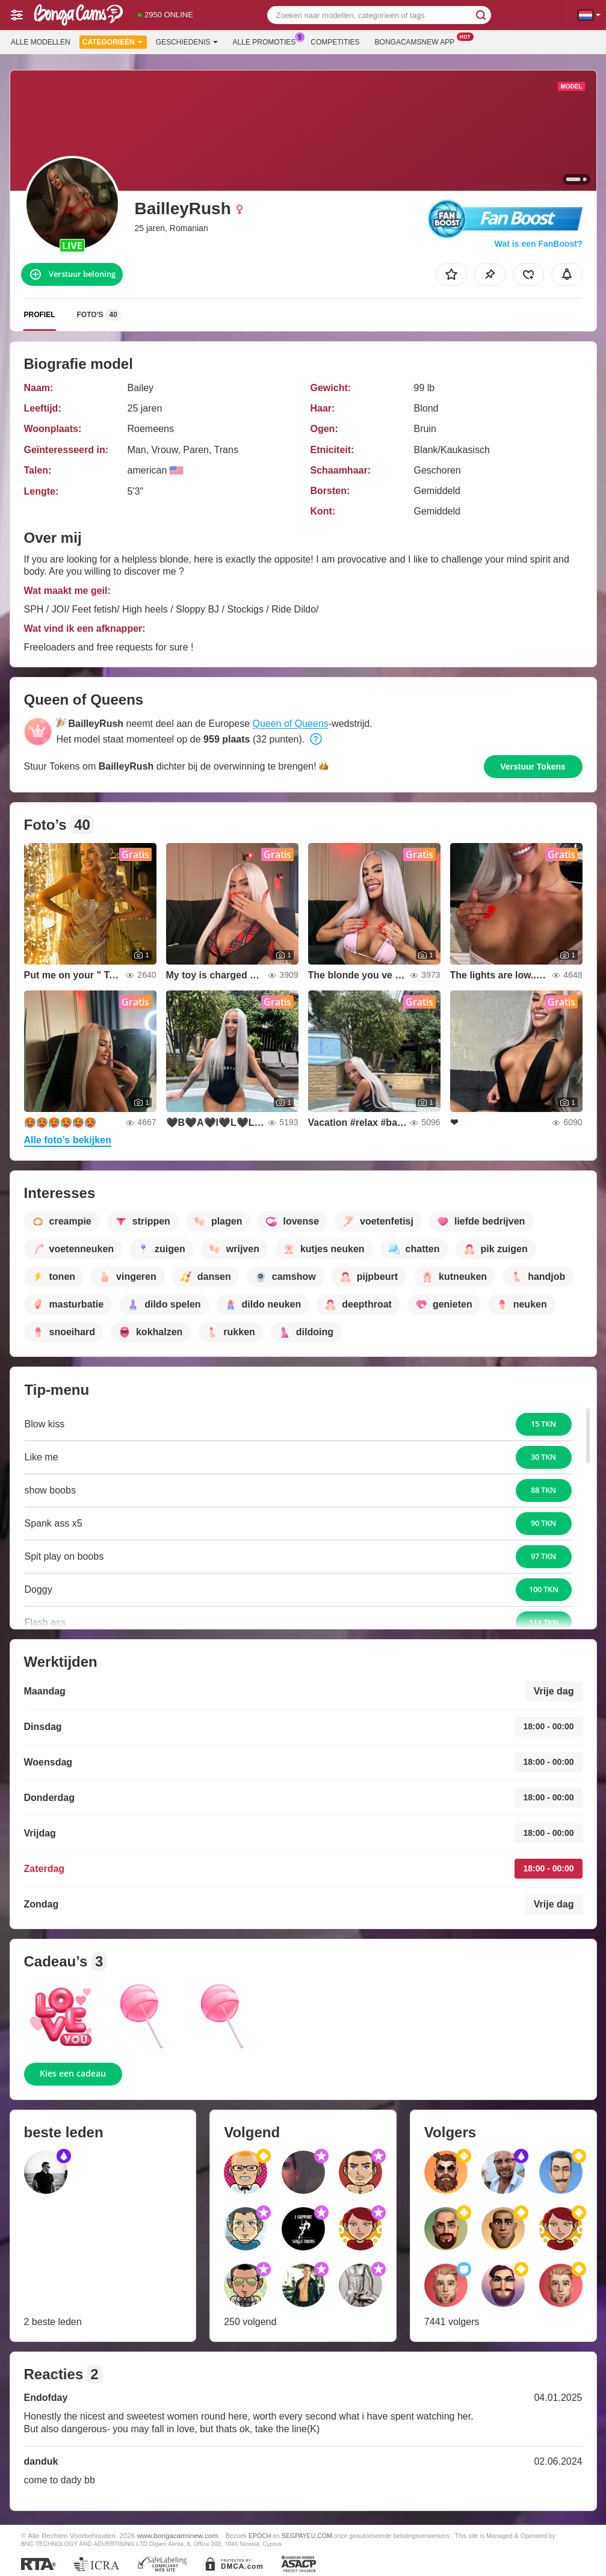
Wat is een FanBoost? (539, 244)
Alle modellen (40, 42)
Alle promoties (267, 41)
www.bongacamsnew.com (177, 2535)
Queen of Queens (290, 723)
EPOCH (260, 2535)
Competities (335, 42)
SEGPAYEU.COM (307, 2535)
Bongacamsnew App (418, 41)
